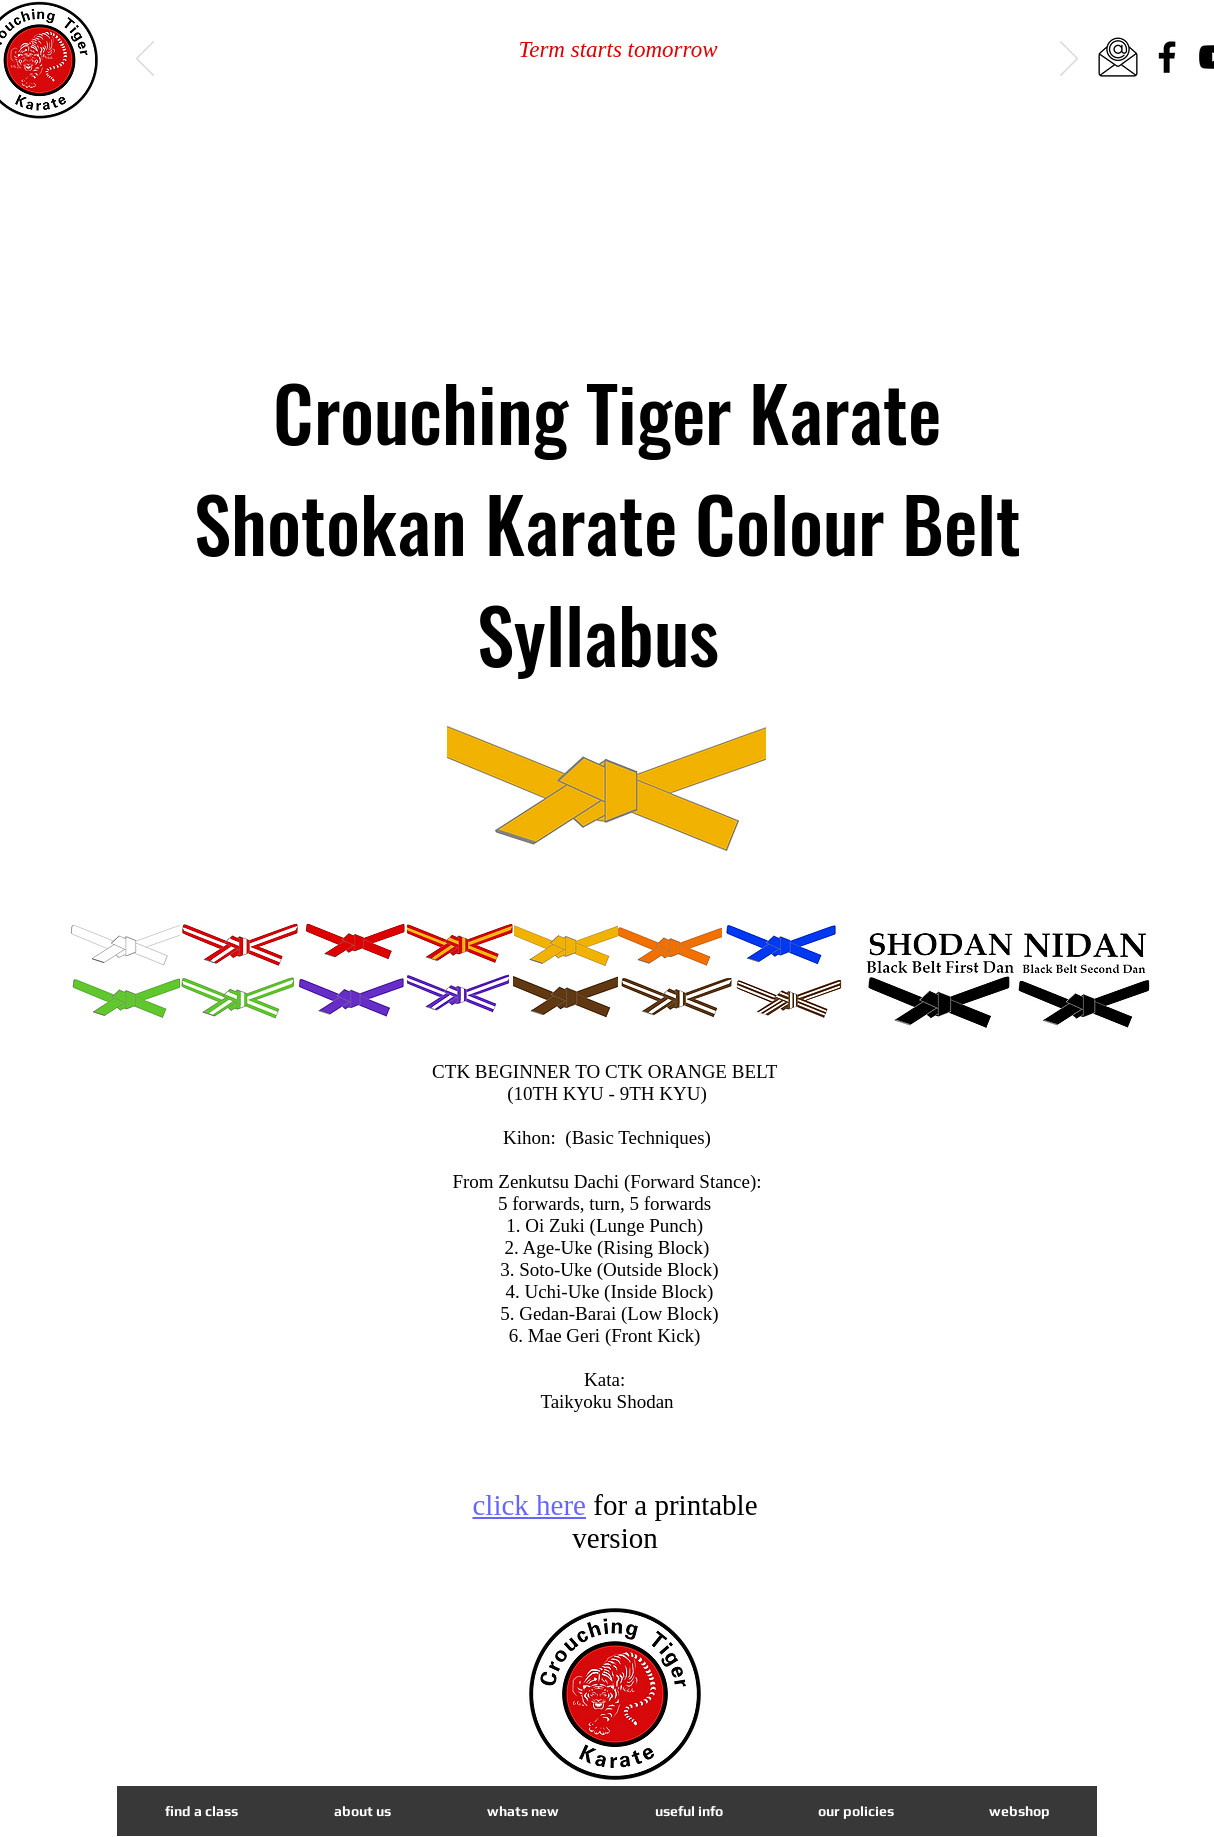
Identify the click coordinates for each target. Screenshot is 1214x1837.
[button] (522, 1811)
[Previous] (145, 60)
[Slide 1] (584, 88)
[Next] (1069, 60)
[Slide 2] (609, 88)
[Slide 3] (632, 88)
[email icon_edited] (1118, 57)
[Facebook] (1167, 57)
